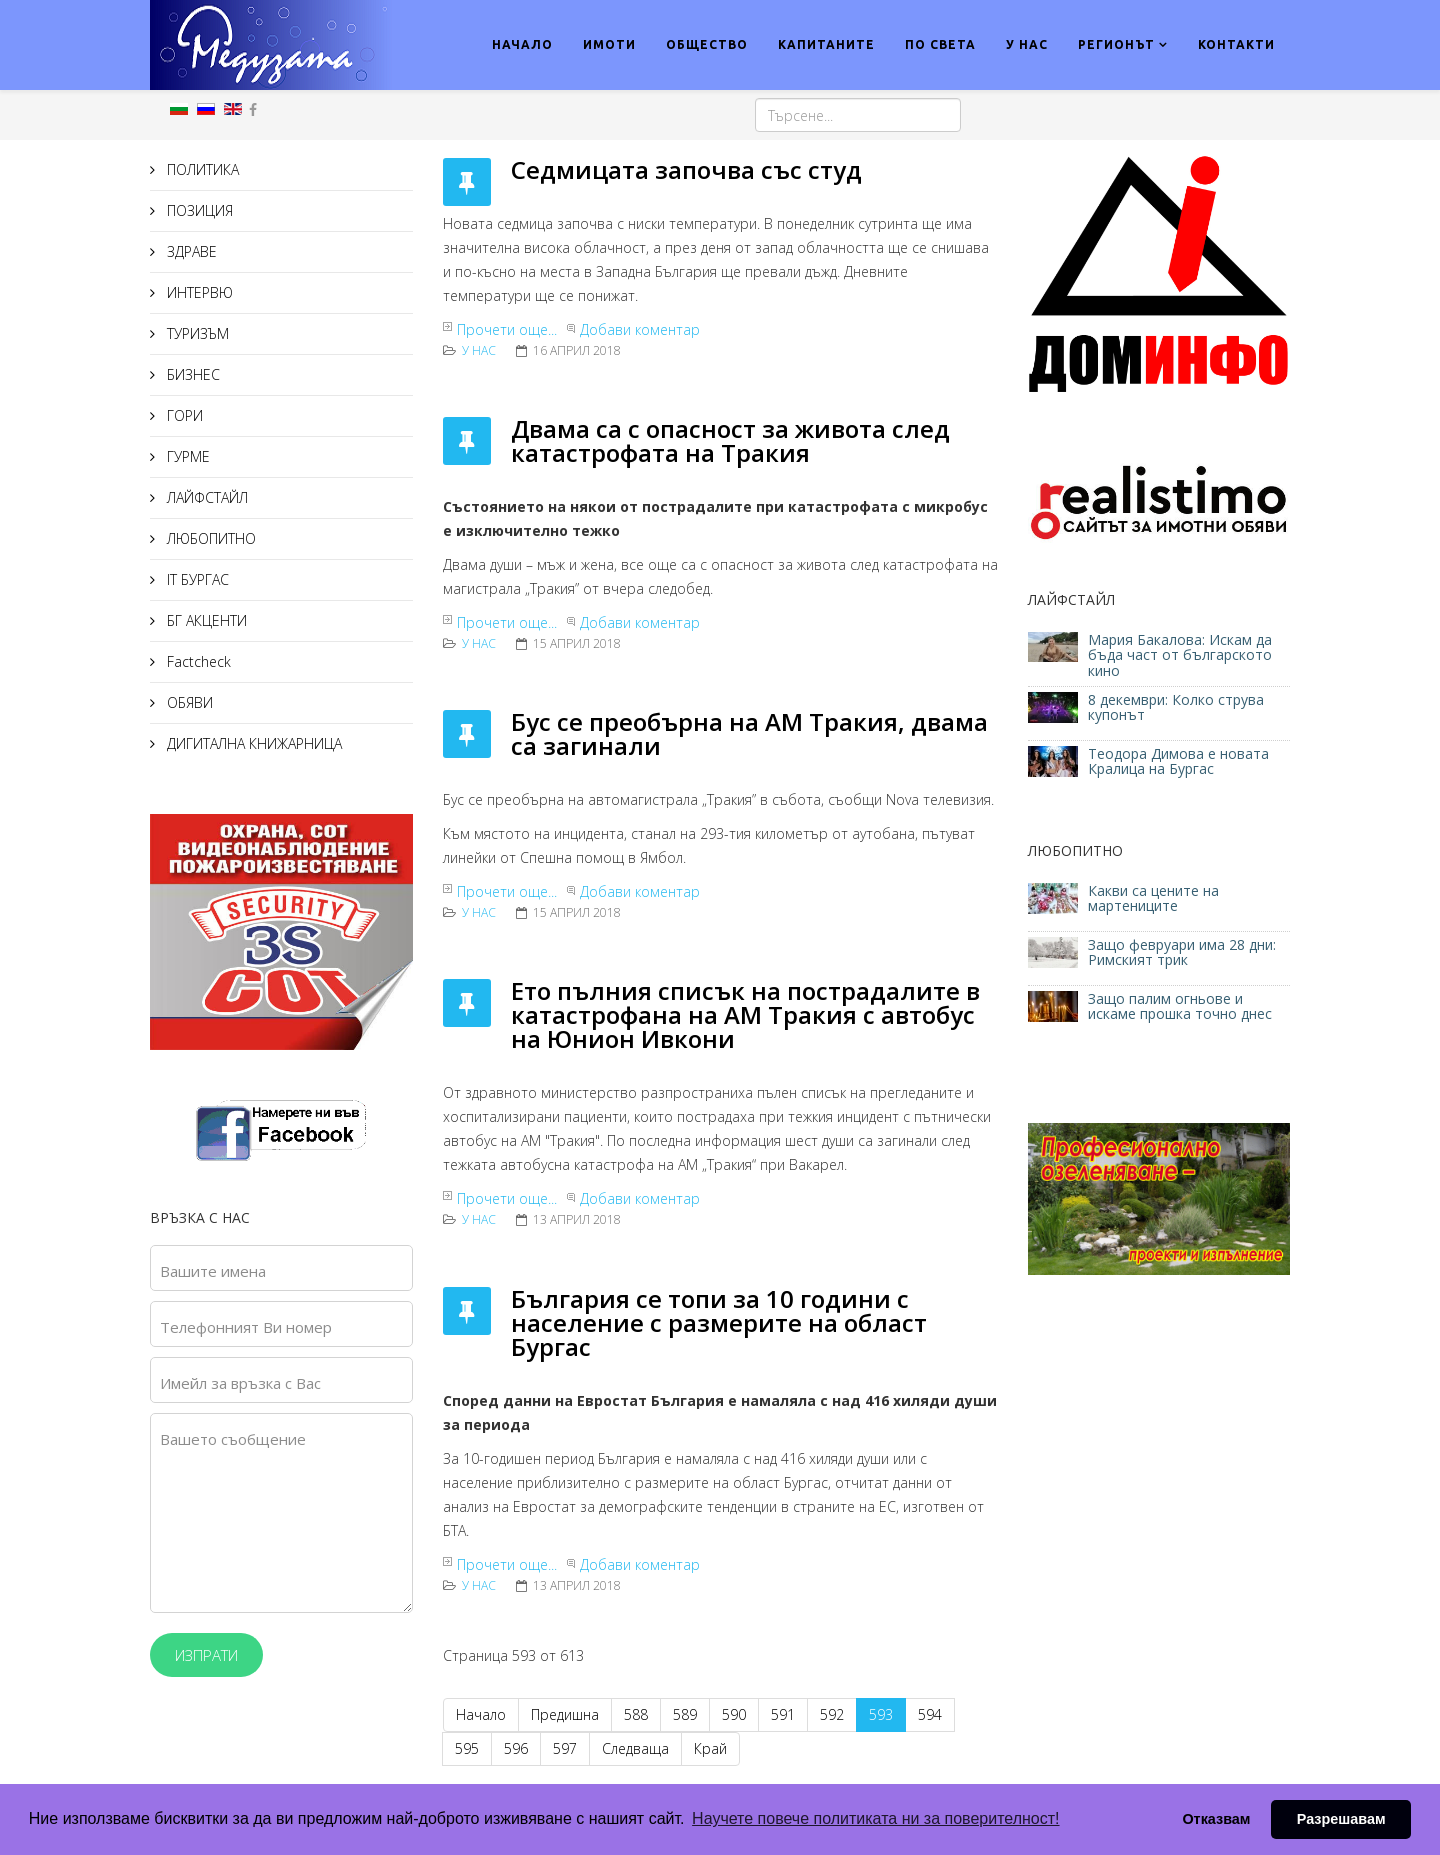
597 (565, 1748)
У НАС (1027, 44)
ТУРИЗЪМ (196, 333)
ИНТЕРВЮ (198, 292)
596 (516, 1748)
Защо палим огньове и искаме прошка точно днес (1180, 1006)
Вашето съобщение (233, 1439)
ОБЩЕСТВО (707, 44)
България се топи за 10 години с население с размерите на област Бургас (719, 1322)
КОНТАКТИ (1236, 44)
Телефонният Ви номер (246, 1327)
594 (930, 1714)
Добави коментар (640, 329)
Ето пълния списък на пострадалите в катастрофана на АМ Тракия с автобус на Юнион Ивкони (745, 1014)
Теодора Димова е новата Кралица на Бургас (1178, 761)
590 (734, 1714)
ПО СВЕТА (940, 44)
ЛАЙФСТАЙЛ (205, 497)
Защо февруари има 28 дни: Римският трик (1182, 952)
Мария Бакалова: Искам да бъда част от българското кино (1180, 655)
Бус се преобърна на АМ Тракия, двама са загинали (749, 733)
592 (832, 1714)
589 (685, 1714)
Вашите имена (213, 1271)
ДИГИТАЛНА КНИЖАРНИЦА (252, 743)
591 (783, 1714)
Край (710, 1748)
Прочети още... (507, 329)
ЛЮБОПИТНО (209, 538)
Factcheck (197, 661)
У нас (479, 350)
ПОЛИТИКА (201, 169)
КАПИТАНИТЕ (826, 44)
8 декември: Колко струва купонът (1176, 707)
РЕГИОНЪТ (1116, 44)
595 (467, 1748)
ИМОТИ (609, 44)
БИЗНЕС (191, 374)
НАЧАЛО (522, 44)
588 (636, 1714)
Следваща (635, 1748)
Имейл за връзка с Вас (240, 1383)
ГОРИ (183, 415)
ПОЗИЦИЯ (198, 210)
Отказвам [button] (1216, 1819)
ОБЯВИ (188, 702)
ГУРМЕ (186, 456)
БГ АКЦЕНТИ (205, 620)
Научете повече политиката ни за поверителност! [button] (875, 1818)
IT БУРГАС (196, 579)
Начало (481, 1714)
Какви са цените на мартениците (1153, 898)
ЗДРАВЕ (190, 251)
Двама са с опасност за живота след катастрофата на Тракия (730, 440)
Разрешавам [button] (1341, 1819)
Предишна (565, 1714)
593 (881, 1714)
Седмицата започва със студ (686, 169)
